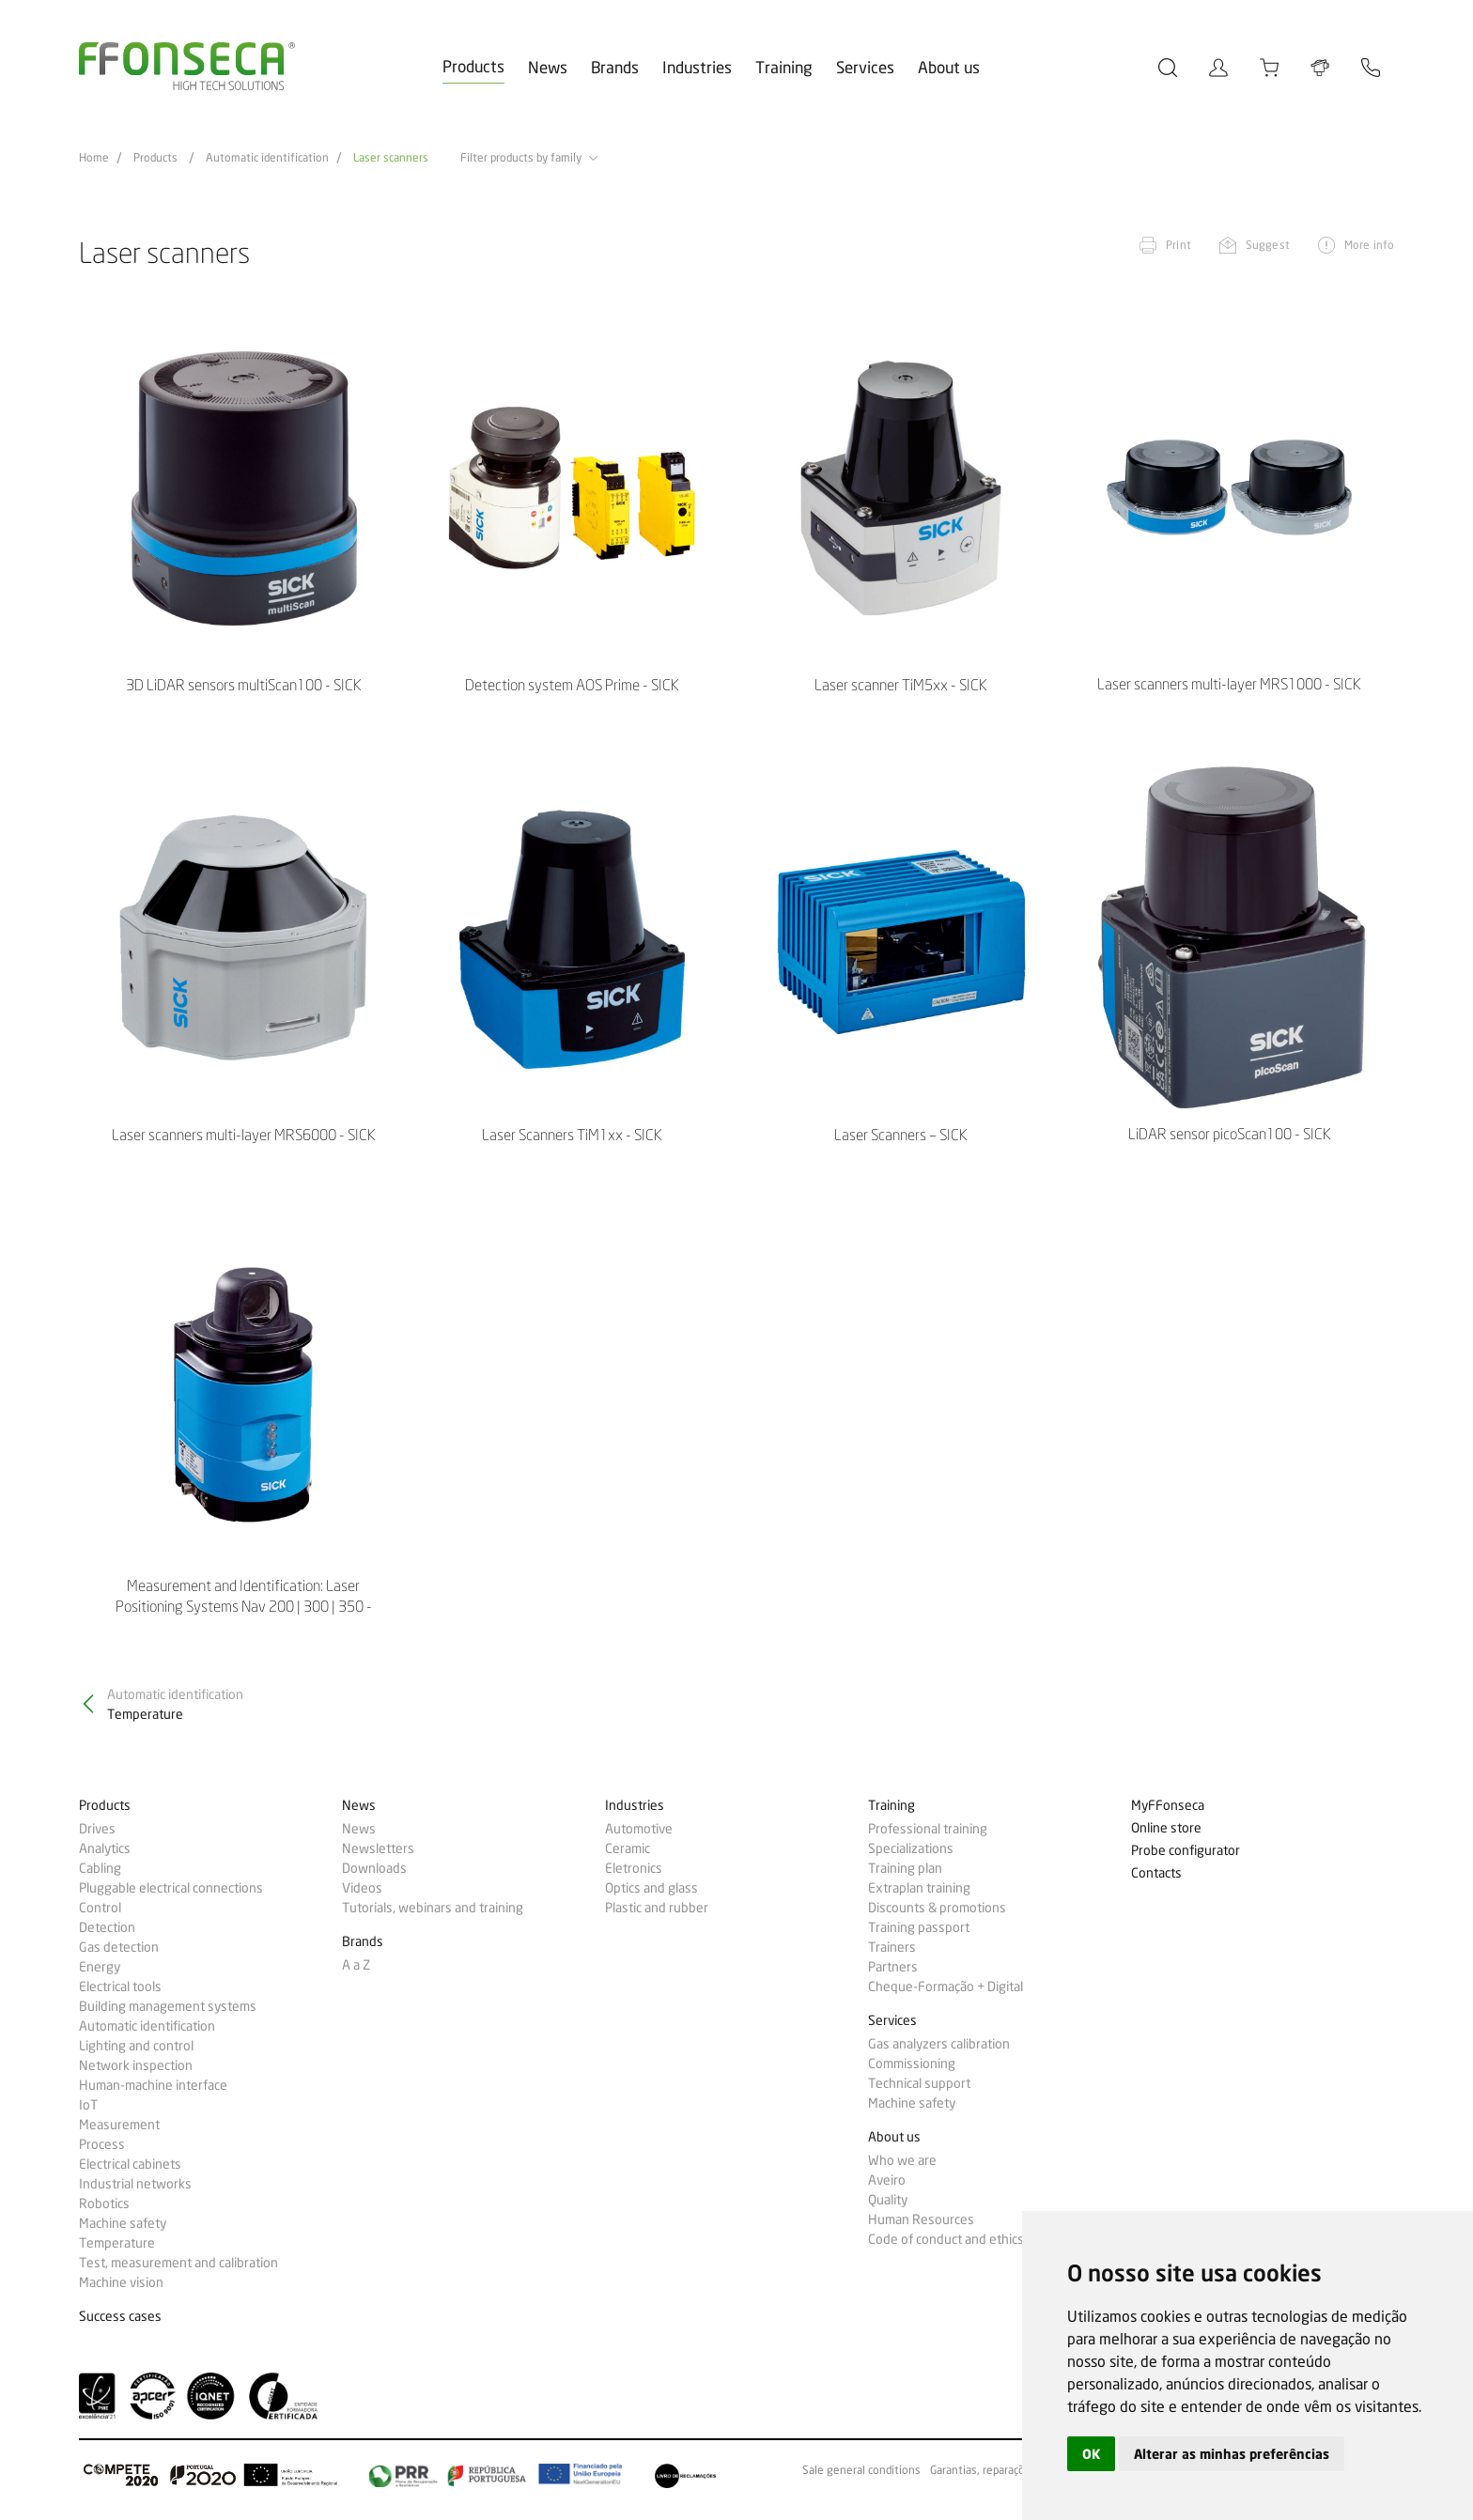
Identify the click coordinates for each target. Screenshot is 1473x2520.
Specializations (911, 1848)
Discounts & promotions (937, 1907)
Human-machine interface (153, 2085)
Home (94, 157)
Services (865, 67)
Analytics (105, 1848)
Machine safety (122, 2223)
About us (949, 67)
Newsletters (378, 1848)
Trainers (892, 1947)
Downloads (374, 1868)
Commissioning (911, 2063)
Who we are (902, 2160)
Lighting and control (136, 2045)
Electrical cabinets (130, 2164)
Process (102, 2144)
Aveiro (887, 2180)
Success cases (120, 2317)
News (547, 67)
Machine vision (121, 2282)
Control (100, 1907)
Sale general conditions (861, 2470)
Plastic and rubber (656, 1907)
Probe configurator (1185, 1851)
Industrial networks (135, 2183)
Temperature (117, 2242)
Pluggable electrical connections (171, 1887)
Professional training (927, 1828)
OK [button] (1091, 2454)
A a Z (356, 1964)
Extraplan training (919, 1887)
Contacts (1156, 1873)
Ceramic (627, 1848)
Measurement (119, 2124)
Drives (97, 1828)
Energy (99, 1966)
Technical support (919, 2083)
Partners (893, 1966)
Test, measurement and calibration (178, 2262)
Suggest (1268, 245)
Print (1178, 245)
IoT (88, 2104)
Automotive (639, 1828)
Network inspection (136, 2065)
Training (784, 67)
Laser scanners (390, 157)
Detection (107, 1927)
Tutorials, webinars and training (432, 1907)
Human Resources (921, 2219)
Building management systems (167, 2006)
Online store (1166, 1828)
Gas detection (119, 1947)
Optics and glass (651, 1887)
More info (1369, 245)
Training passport (918, 1927)
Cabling (100, 1868)
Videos (362, 1887)
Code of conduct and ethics (946, 2239)
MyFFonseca (1167, 1806)
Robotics (104, 2203)
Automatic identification (267, 157)
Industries (697, 67)
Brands (615, 67)
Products (473, 66)
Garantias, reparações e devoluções (1018, 2470)
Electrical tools (120, 1986)
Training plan (905, 1868)
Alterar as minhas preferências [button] (1231, 2454)
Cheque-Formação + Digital (945, 1986)
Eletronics (633, 1868)
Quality (887, 2199)
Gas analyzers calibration (939, 2043)
